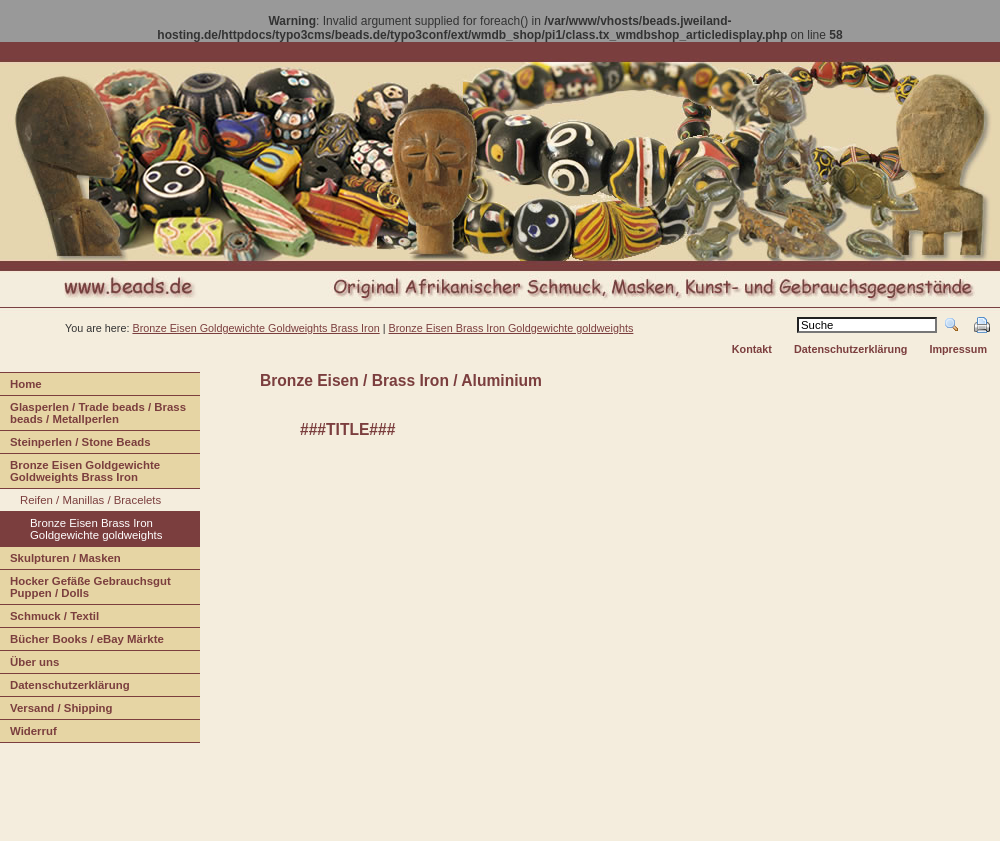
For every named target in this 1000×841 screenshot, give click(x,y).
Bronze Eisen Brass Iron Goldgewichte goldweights (511, 328)
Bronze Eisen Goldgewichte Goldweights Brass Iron (255, 328)
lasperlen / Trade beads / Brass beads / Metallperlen (93, 415)
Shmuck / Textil (49, 618)
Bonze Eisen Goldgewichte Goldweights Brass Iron (80, 473)
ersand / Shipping (56, 710)
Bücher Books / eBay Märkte (82, 641)
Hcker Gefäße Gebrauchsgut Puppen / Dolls (85, 589)
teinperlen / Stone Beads (75, 444)
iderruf (28, 733)
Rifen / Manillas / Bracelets (80, 502)
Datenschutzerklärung (850, 349)
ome (21, 386)
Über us (29, 664)
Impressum (958, 349)
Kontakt (752, 349)
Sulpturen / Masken (60, 560)
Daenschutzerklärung (65, 687)
